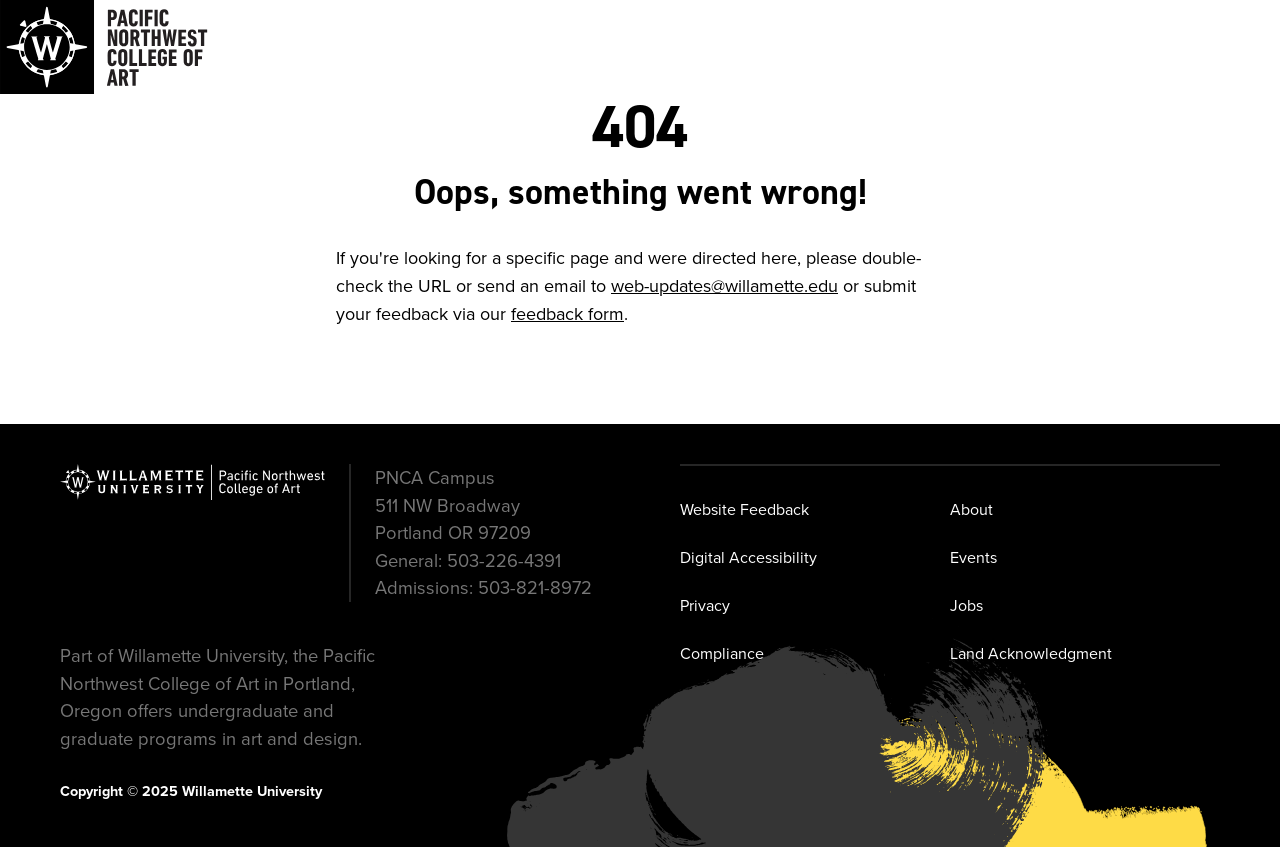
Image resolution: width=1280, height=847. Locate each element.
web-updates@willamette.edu (724, 286)
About (971, 509)
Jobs (966, 605)
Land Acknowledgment (1031, 653)
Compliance (722, 653)
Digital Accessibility (748, 557)
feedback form (567, 314)
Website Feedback (744, 509)
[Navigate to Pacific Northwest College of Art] (104, 47)
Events (973, 557)
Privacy (705, 605)
